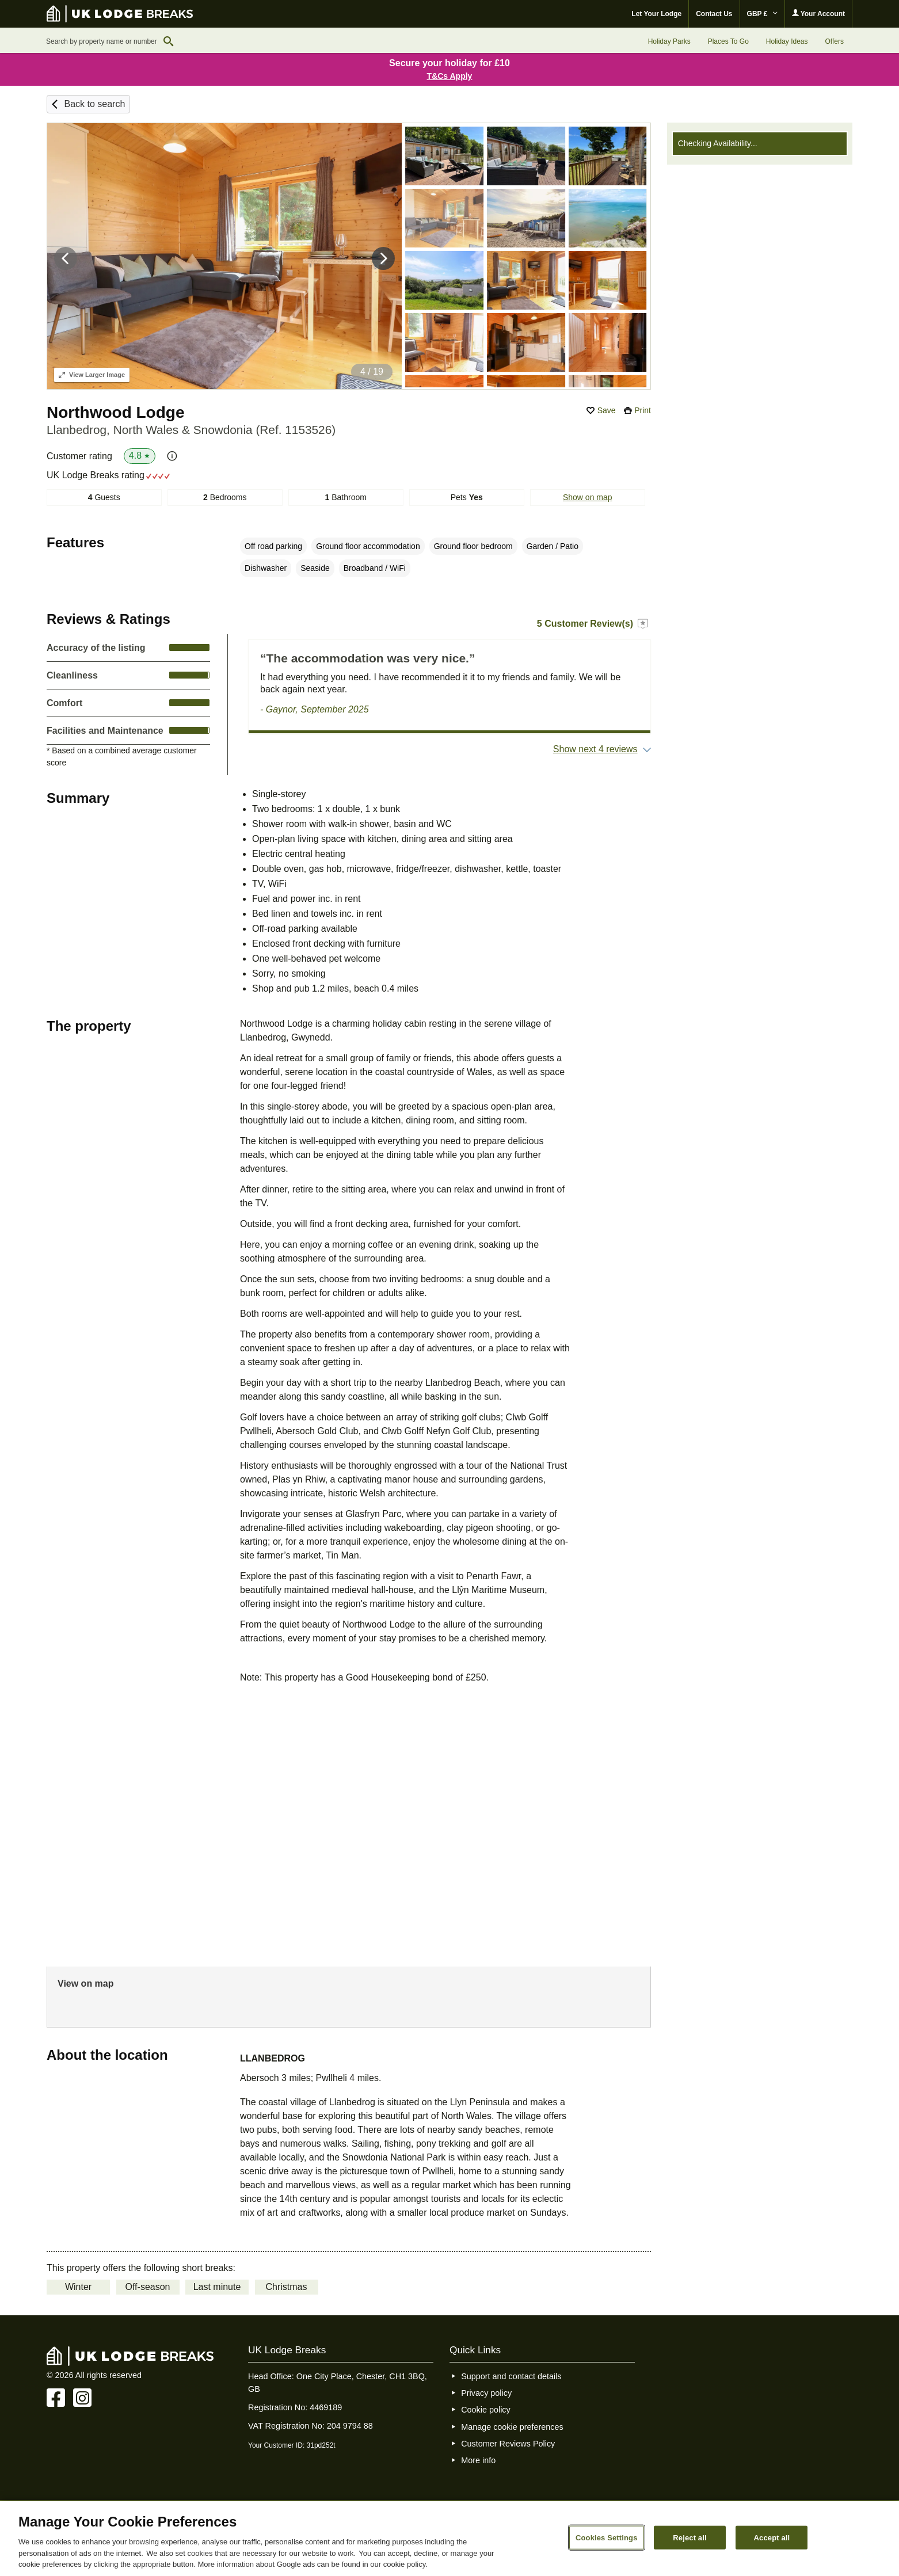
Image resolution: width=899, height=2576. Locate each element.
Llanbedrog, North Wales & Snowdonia (191, 429)
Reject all (689, 2537)
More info (478, 2460)
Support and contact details (511, 2376)
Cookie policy (486, 2409)
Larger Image (92, 374)
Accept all (772, 2537)
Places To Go (728, 41)
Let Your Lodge (656, 14)
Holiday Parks (669, 41)
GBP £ (762, 14)
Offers (834, 41)
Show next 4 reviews (595, 749)
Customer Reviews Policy (508, 2443)
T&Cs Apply (450, 76)
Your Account (818, 13)
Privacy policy (486, 2393)
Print (642, 410)
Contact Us (714, 14)
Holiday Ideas (787, 41)
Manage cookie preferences (512, 2427)
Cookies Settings (607, 2537)
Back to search (94, 104)
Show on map (587, 497)
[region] (449, 2538)
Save (606, 410)
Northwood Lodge (116, 412)
